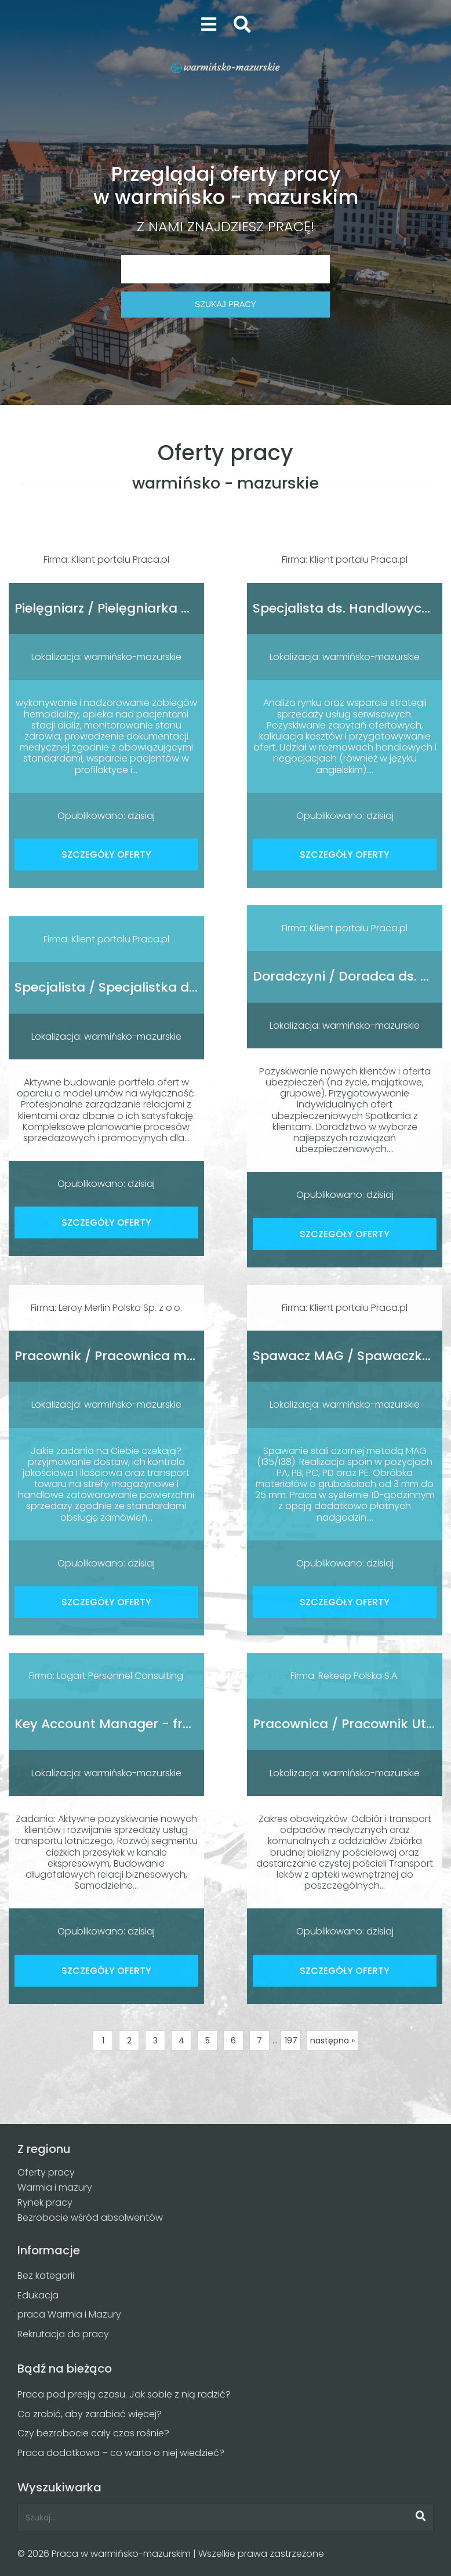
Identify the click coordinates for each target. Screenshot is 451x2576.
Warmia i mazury (54, 2187)
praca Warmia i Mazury (69, 2314)
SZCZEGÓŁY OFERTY (106, 854)
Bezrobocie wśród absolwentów (90, 2217)
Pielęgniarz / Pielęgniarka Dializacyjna (136, 608)
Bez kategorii (45, 2275)
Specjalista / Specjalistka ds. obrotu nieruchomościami (192, 987)
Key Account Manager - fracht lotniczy (139, 1724)
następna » (332, 2040)
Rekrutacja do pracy (63, 2334)
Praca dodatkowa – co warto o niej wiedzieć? (120, 2453)
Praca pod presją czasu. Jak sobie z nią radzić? (124, 2394)
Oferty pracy (46, 2172)
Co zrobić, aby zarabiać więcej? (89, 2414)
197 (291, 2040)
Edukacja (38, 2295)
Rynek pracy (44, 2202)
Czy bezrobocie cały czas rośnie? (93, 2433)
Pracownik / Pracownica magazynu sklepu (152, 1356)
